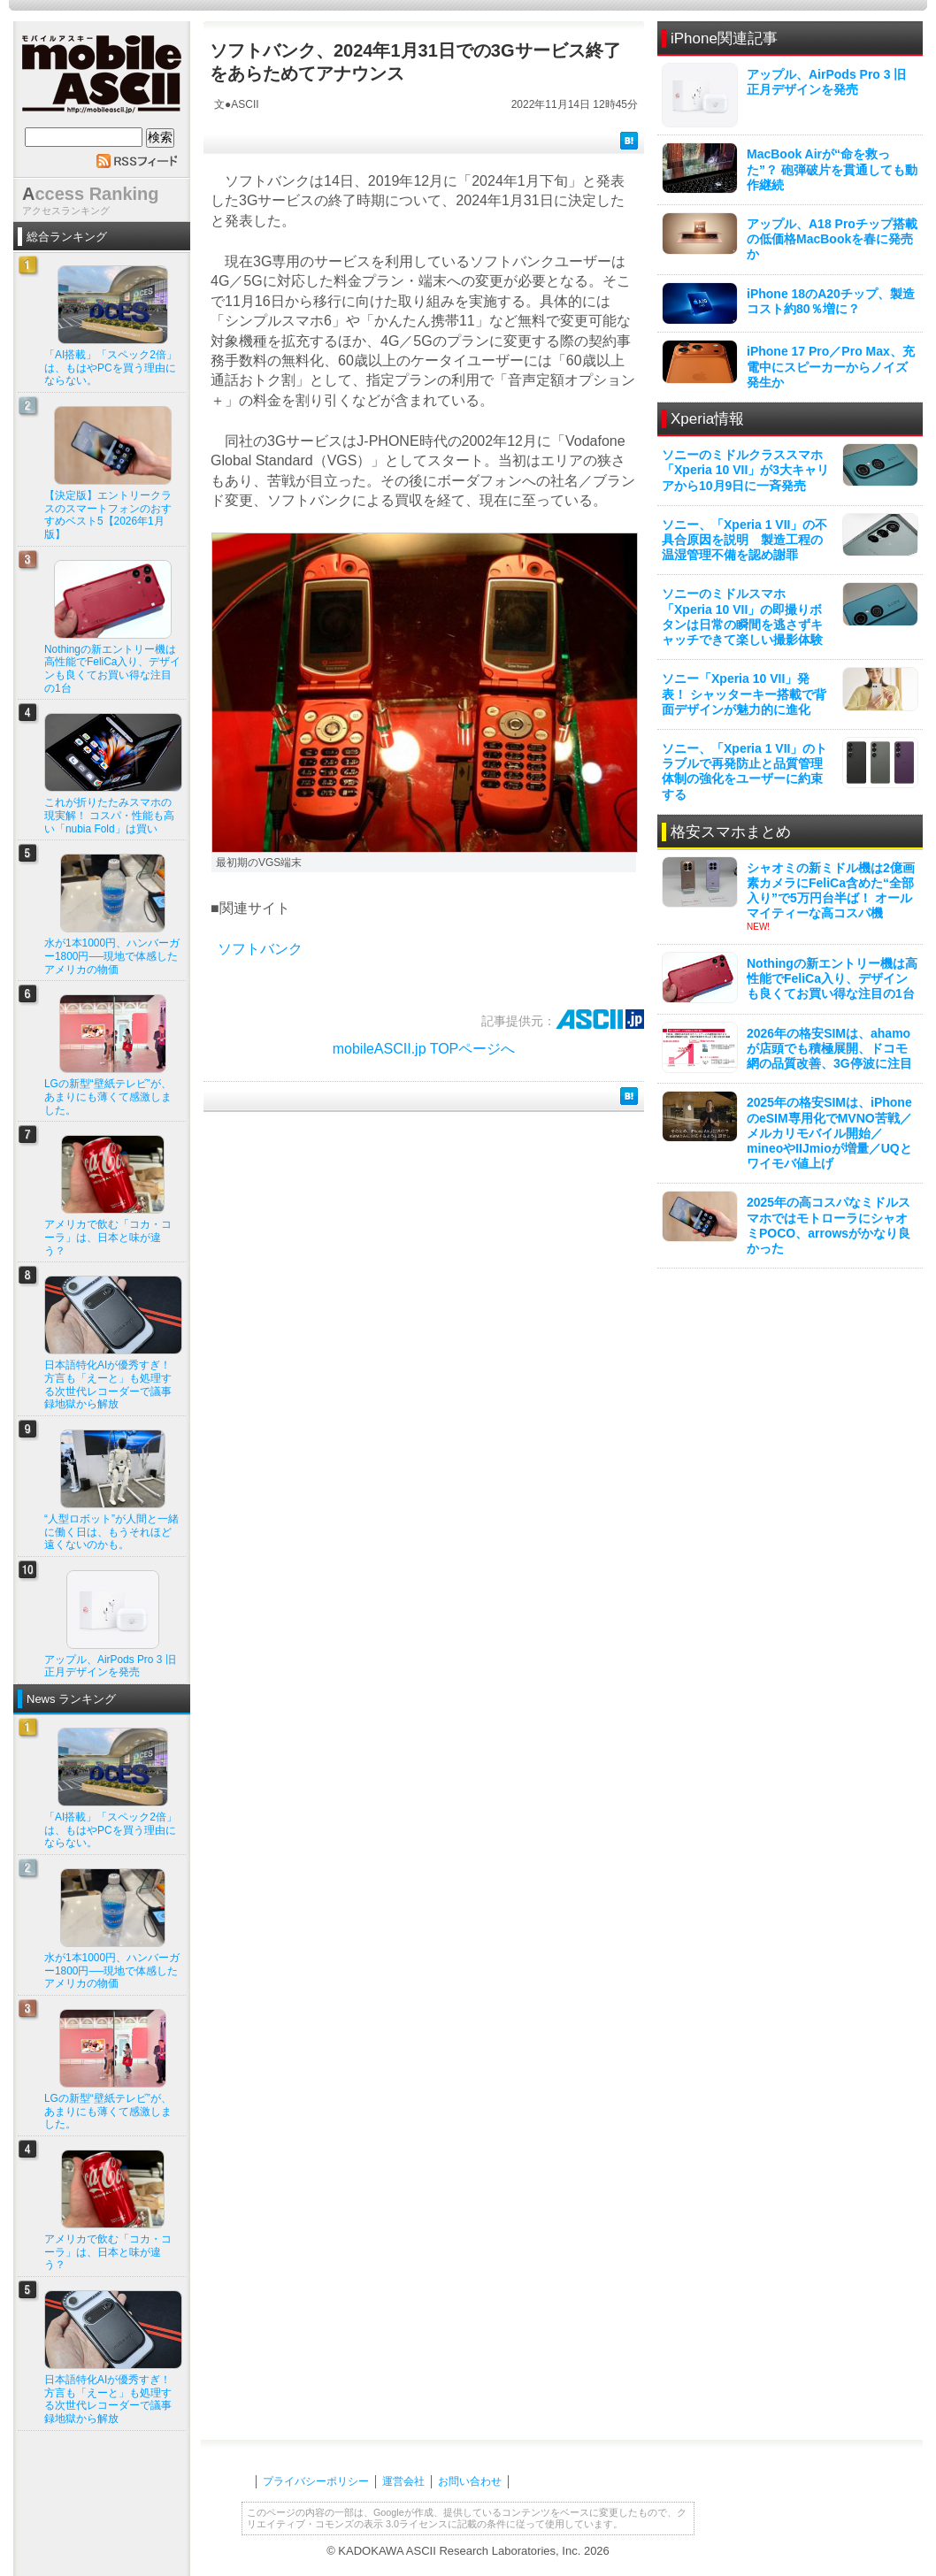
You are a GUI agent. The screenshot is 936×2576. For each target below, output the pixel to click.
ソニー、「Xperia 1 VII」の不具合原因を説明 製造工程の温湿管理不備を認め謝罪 (744, 540)
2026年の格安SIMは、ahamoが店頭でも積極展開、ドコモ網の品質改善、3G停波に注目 (829, 1048)
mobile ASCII (101, 78)
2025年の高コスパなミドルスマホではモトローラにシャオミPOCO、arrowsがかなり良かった (828, 1225)
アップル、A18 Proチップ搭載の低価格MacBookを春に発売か (832, 239)
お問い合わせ (470, 2481)
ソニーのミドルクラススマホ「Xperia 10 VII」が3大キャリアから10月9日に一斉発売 (745, 470)
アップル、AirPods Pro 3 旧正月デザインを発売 (826, 81)
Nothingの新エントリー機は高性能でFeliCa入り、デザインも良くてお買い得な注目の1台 (832, 978)
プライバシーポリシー (316, 2481)
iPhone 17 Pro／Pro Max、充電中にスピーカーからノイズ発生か (831, 366)
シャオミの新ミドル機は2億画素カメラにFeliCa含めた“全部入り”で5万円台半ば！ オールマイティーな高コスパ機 (831, 891)
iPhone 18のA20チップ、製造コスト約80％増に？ (831, 301)
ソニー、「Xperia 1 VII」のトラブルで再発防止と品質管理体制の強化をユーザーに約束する (744, 771)
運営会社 (403, 2481)
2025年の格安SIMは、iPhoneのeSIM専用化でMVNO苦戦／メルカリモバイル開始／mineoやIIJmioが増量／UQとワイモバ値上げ (829, 1132)
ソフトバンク (260, 948)
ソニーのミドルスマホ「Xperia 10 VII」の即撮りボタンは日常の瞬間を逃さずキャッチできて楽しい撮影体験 (742, 616)
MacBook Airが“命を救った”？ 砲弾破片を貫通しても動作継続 (832, 169)
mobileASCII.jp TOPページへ (424, 1048)
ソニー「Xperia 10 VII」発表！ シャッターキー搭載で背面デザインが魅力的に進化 (744, 693)
